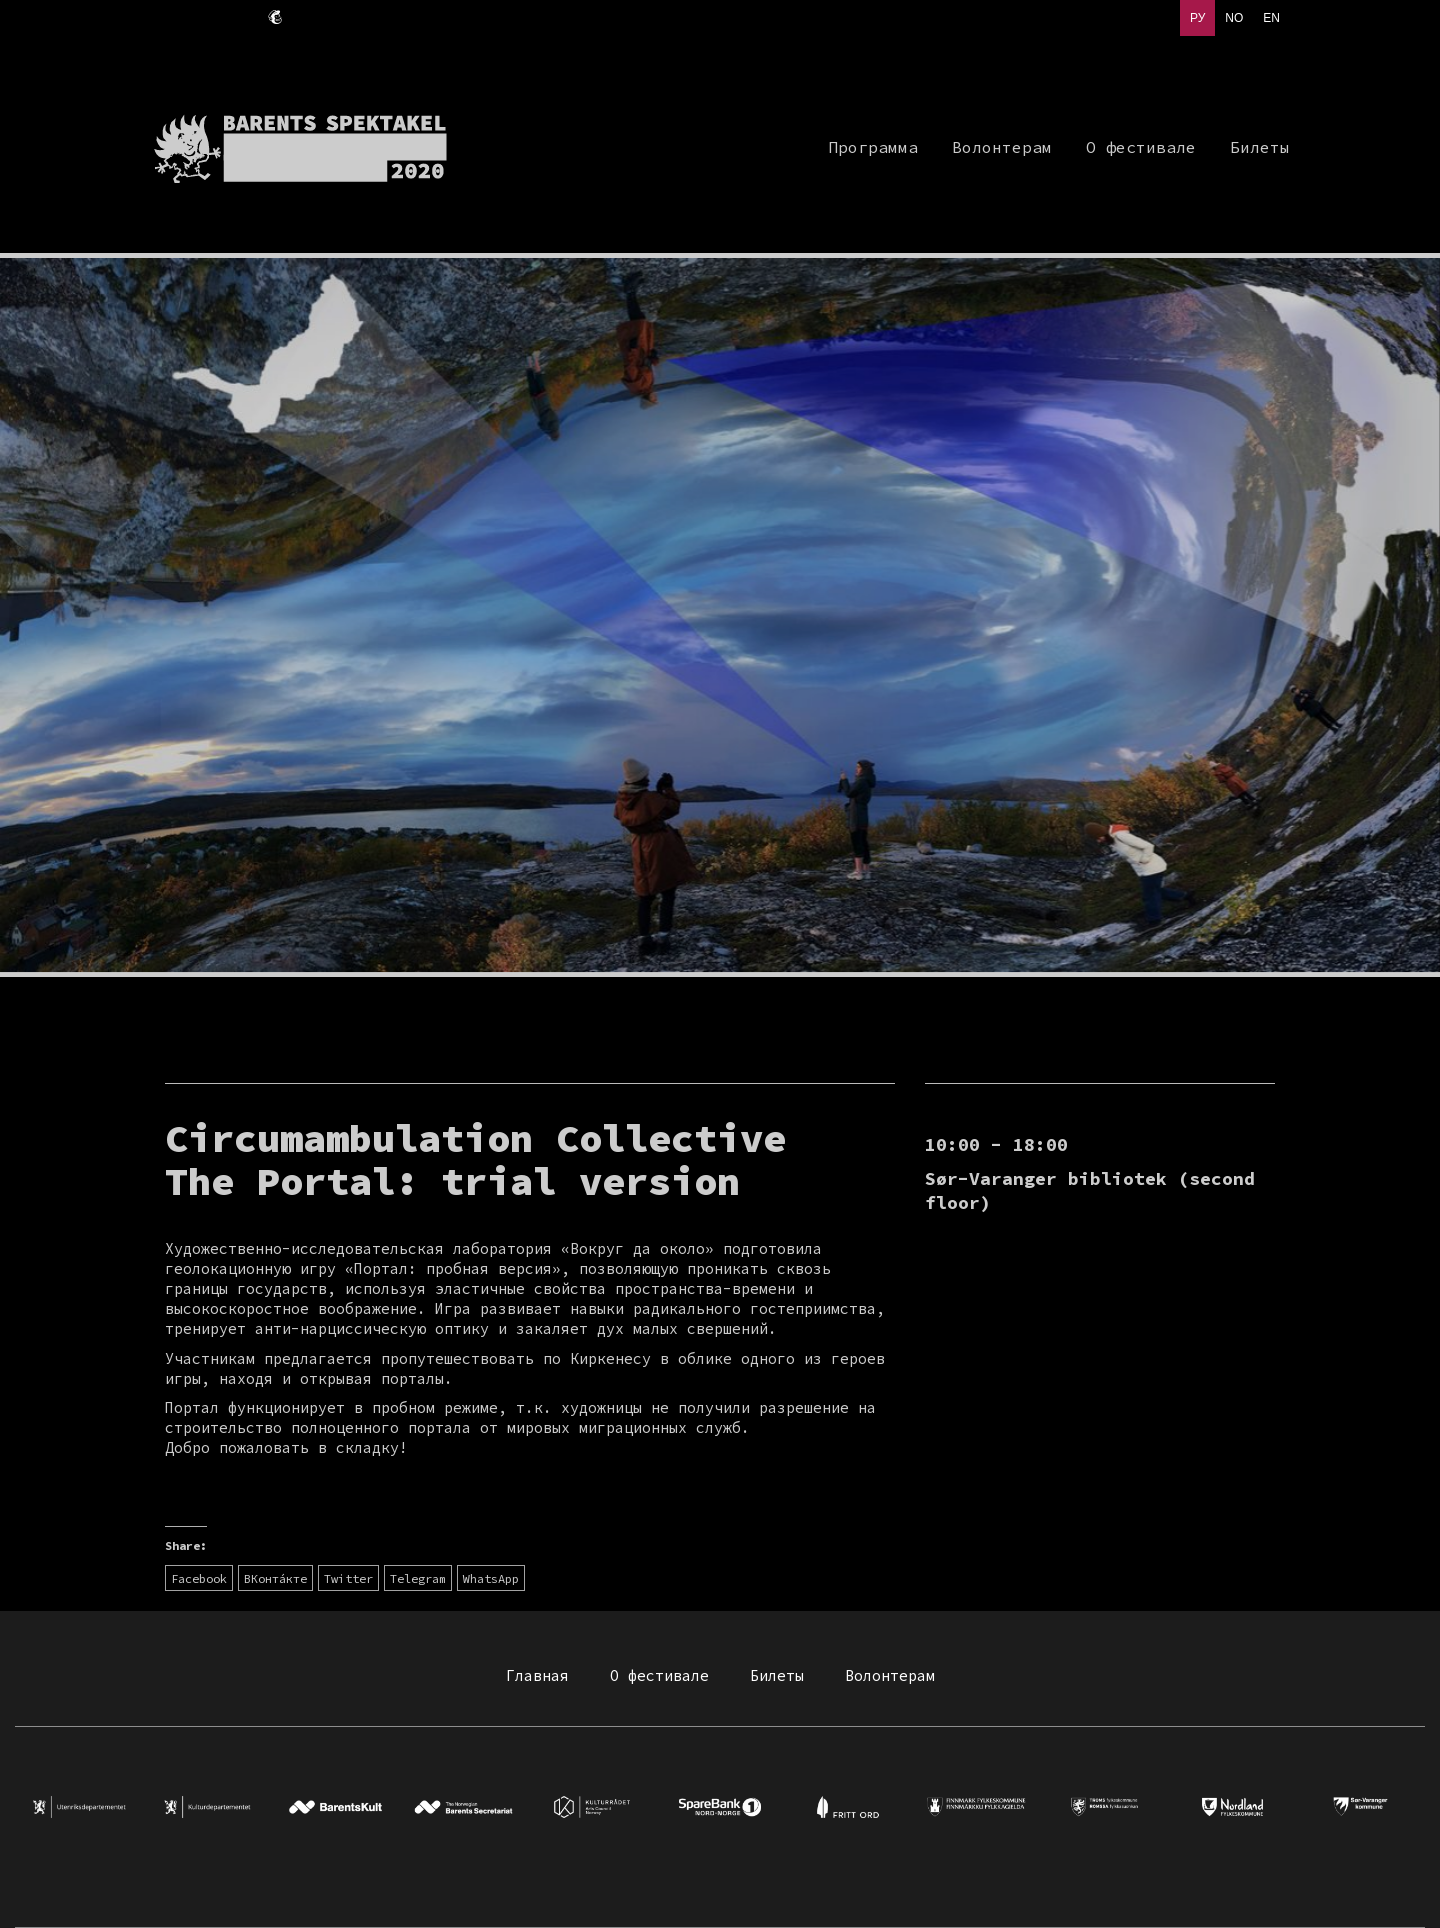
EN (1271, 18)
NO (1234, 18)
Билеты (777, 1675)
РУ (1197, 18)
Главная (537, 1675)
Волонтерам (890, 1675)
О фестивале (659, 1675)
